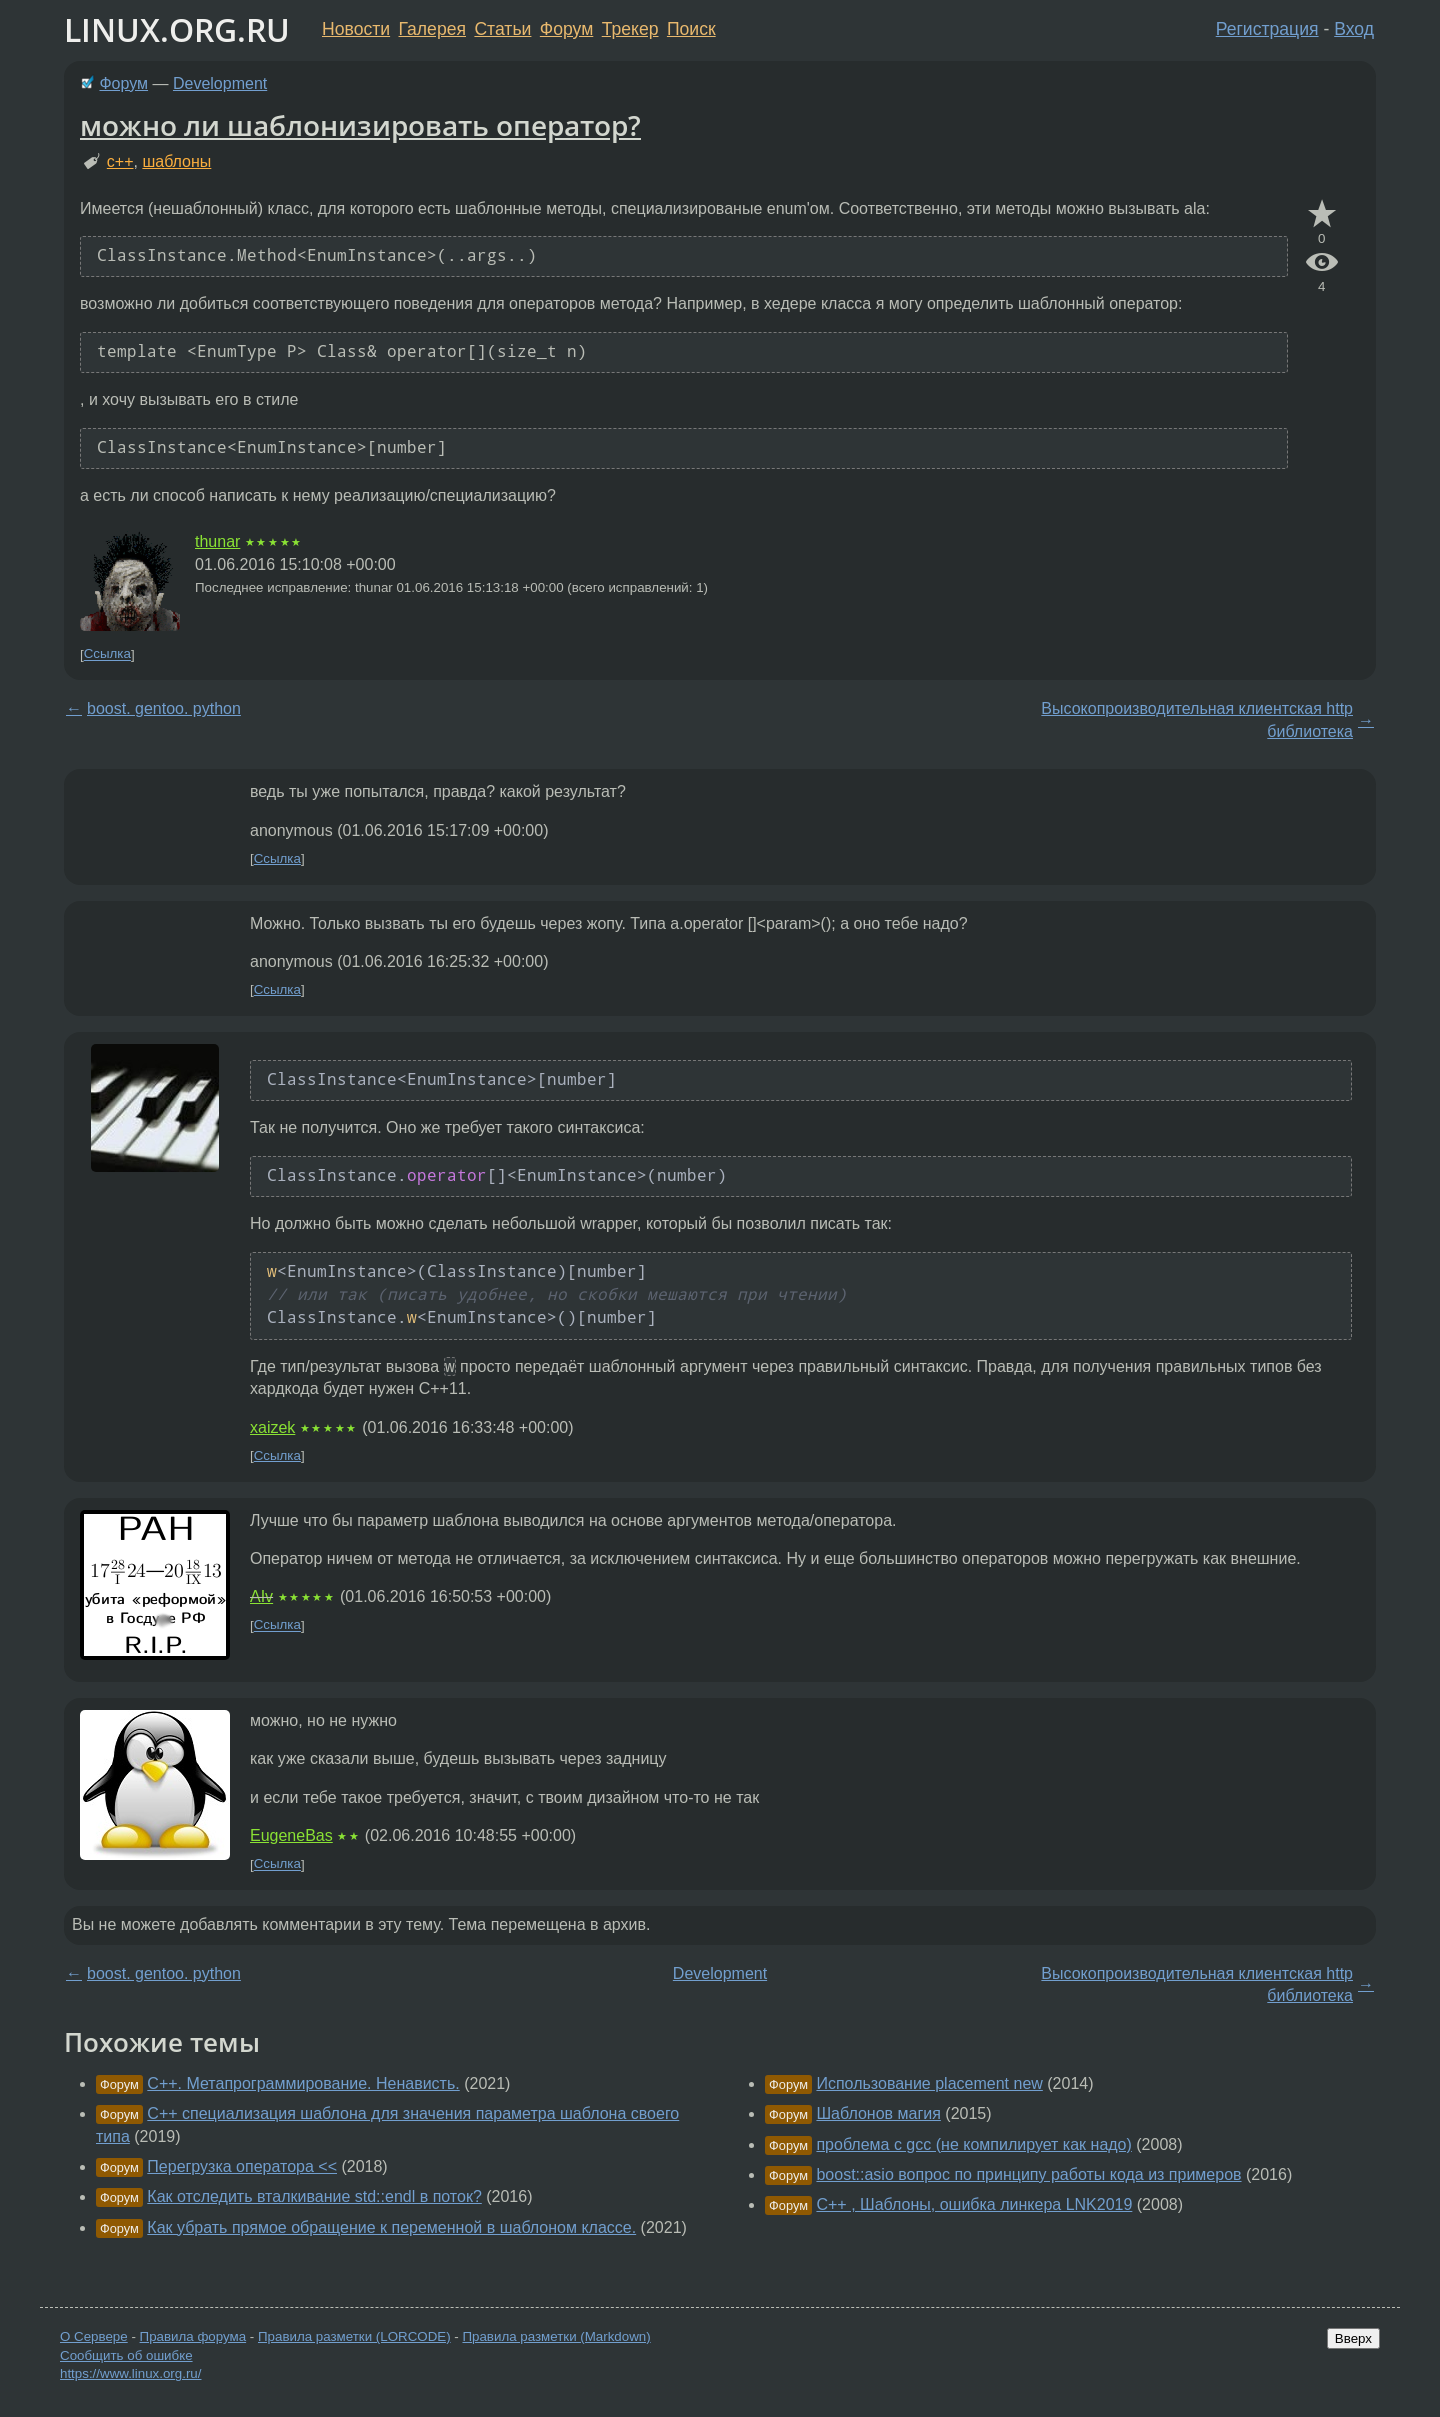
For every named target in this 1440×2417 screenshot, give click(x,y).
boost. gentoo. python (164, 708)
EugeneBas (291, 1835)
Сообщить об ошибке (126, 2355)
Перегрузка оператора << (242, 2166)
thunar (217, 541)
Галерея (432, 29)
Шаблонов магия (878, 2113)
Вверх (1353, 2338)
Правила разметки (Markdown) (556, 2336)
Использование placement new (929, 2083)
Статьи (502, 29)
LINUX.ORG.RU (177, 29)
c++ (120, 161)
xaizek (272, 1427)
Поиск (691, 29)
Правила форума (193, 2336)
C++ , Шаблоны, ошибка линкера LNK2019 (974, 2204)
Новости (356, 29)
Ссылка (107, 654)
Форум (566, 29)
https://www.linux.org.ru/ (130, 2373)
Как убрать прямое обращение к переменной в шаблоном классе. (391, 2227)
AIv (261, 1596)
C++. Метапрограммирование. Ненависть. (303, 2083)
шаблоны (176, 161)
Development (220, 83)
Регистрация (1267, 29)
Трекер (630, 29)
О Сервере (94, 2336)
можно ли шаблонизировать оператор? (360, 125)
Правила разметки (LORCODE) (354, 2336)
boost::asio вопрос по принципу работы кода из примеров (1028, 2174)
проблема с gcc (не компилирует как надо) (973, 2144)
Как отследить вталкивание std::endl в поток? (314, 2196)
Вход (1354, 29)
